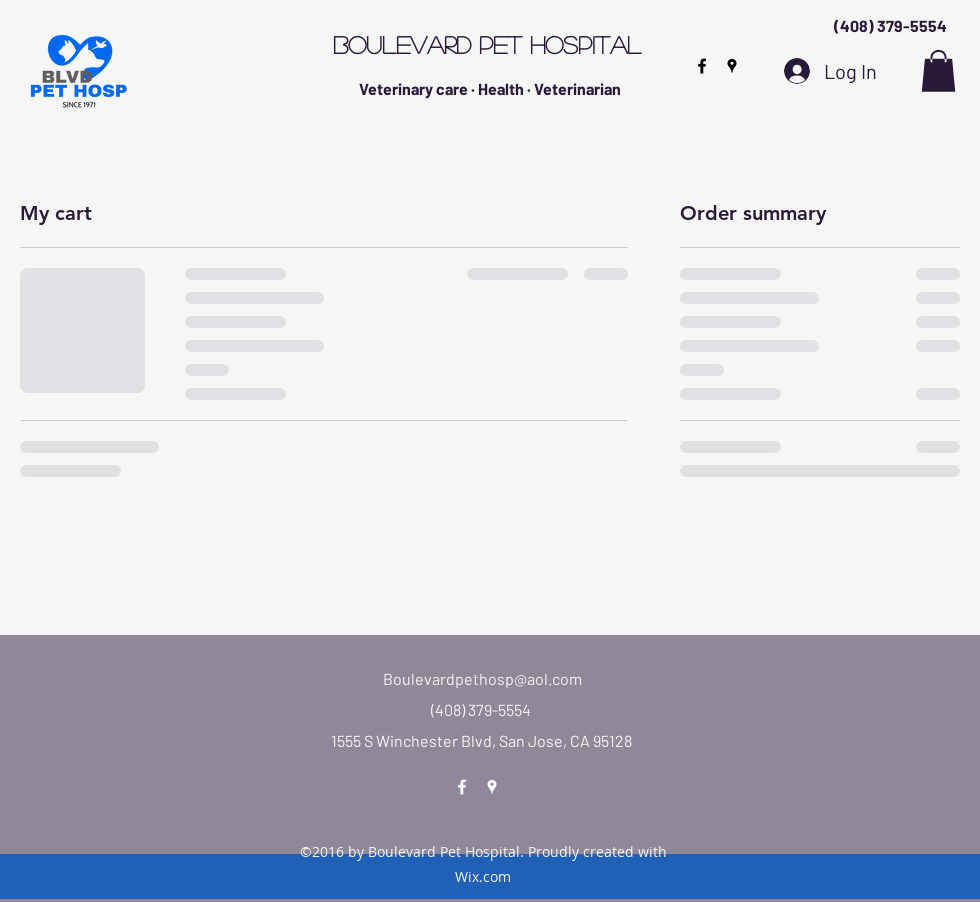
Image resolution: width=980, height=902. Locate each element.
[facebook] (702, 66)
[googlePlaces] (732, 66)
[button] (938, 71)
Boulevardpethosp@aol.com (482, 678)
